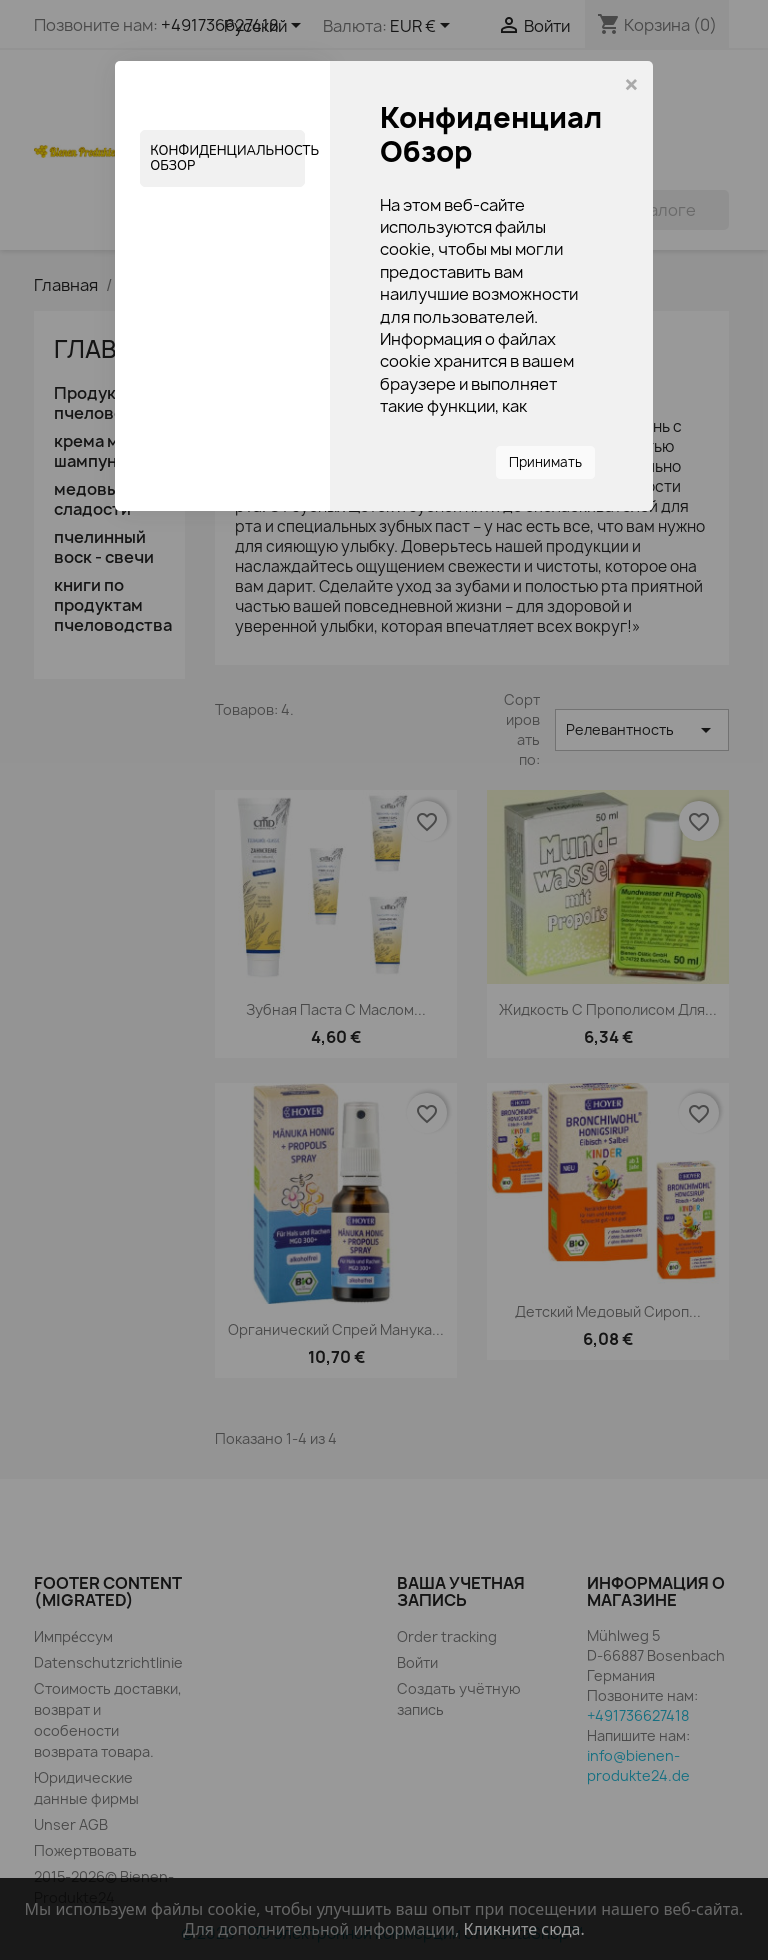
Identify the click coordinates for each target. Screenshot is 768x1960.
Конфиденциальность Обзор (227, 158)
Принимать (545, 462)
